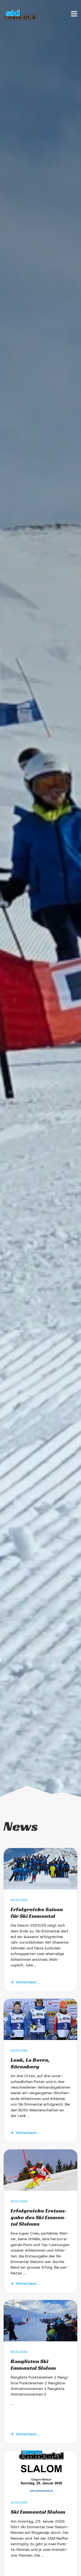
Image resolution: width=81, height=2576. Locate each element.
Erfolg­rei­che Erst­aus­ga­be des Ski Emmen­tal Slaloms (39, 2217)
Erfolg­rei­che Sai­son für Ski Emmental (37, 1912)
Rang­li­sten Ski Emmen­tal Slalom (33, 2364)
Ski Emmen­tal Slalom (38, 2511)
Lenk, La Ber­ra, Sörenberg (30, 2063)
